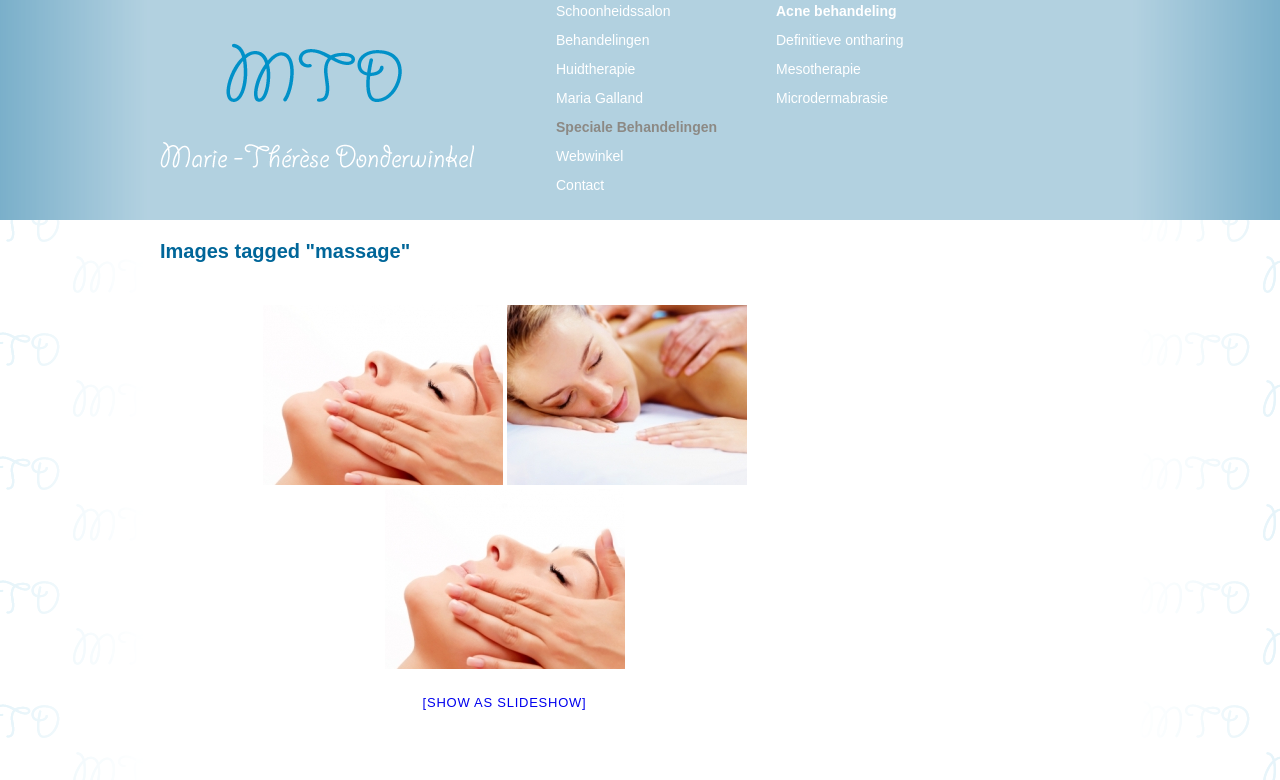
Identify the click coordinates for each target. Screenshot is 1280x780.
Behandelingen (602, 40)
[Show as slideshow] (505, 702)
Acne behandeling (836, 11)
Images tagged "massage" (285, 251)
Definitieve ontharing (840, 40)
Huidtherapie (595, 69)
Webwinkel (589, 156)
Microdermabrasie (832, 98)
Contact (580, 185)
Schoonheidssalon (613, 11)
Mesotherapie (818, 69)
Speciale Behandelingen (636, 127)
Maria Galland (599, 98)
